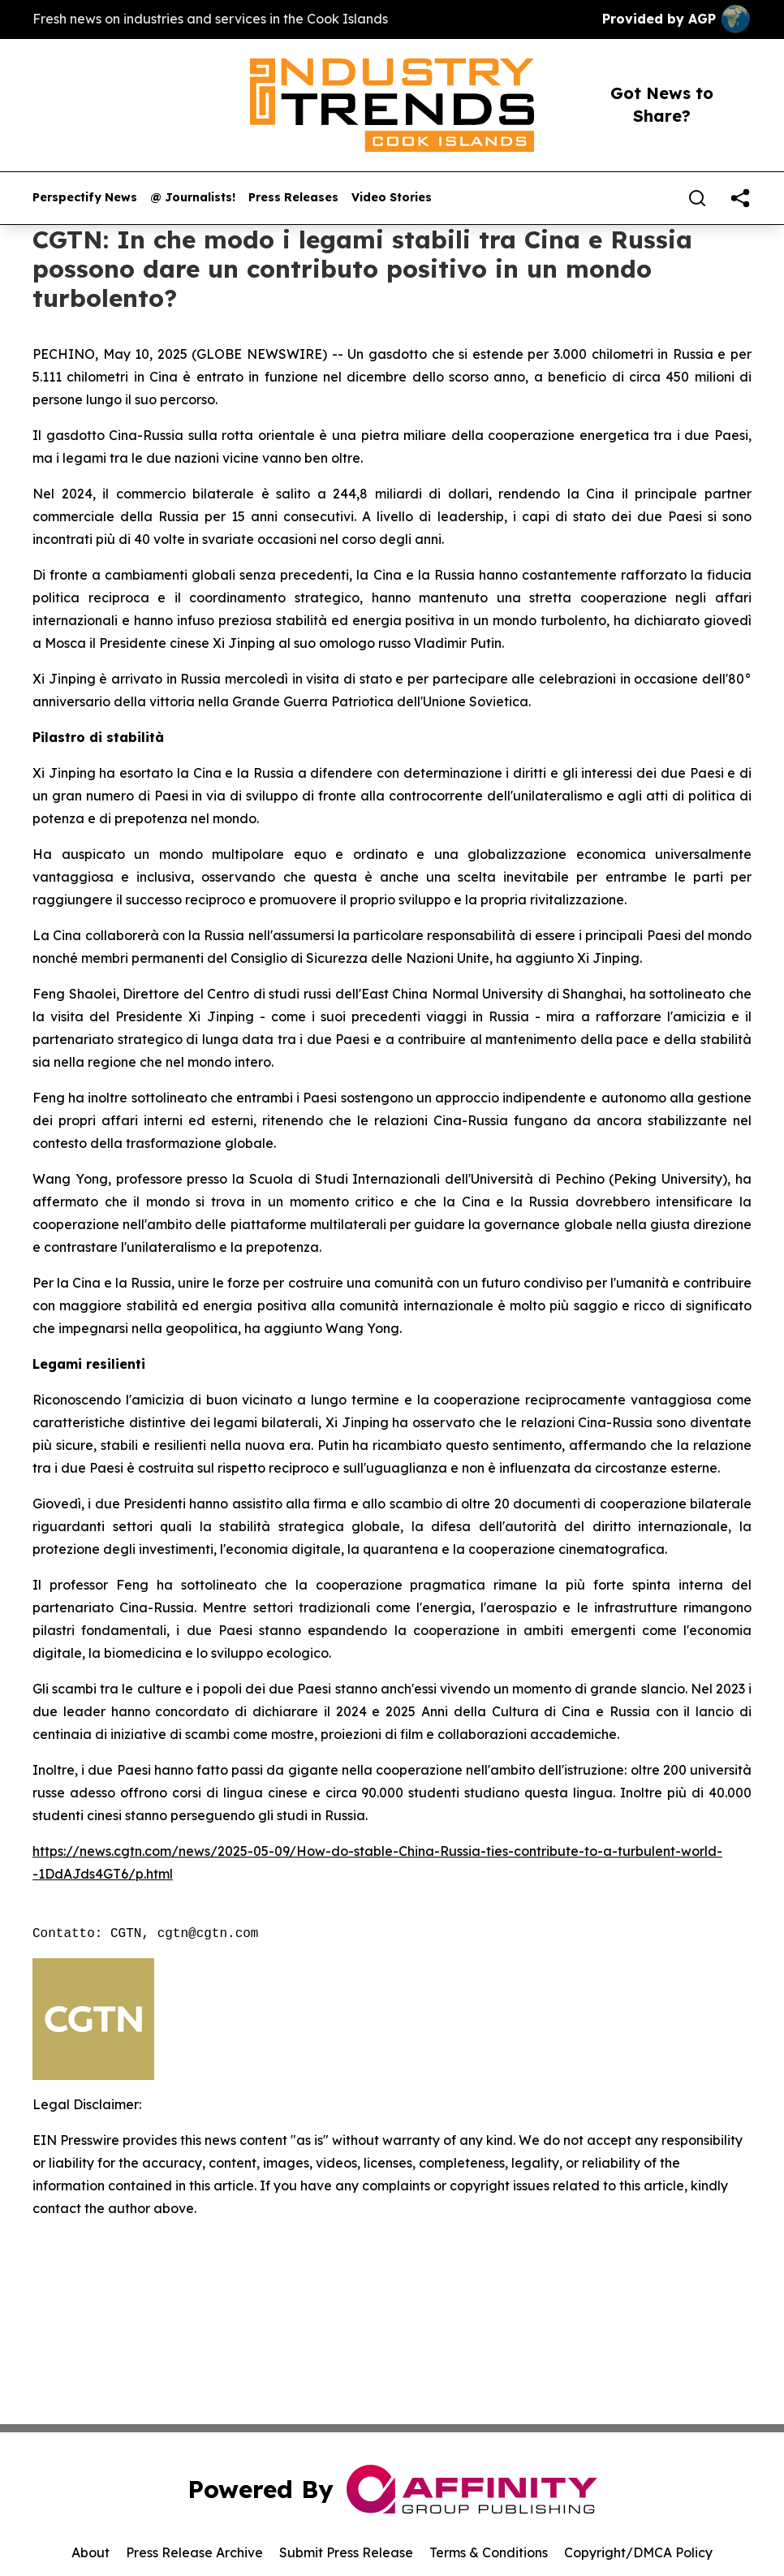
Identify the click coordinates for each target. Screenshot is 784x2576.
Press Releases (293, 198)
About (90, 2552)
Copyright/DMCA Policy (638, 2552)
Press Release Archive (194, 2552)
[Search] (697, 198)
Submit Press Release (346, 2552)
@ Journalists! (192, 198)
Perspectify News (84, 198)
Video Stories (391, 198)
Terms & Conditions (488, 2552)
